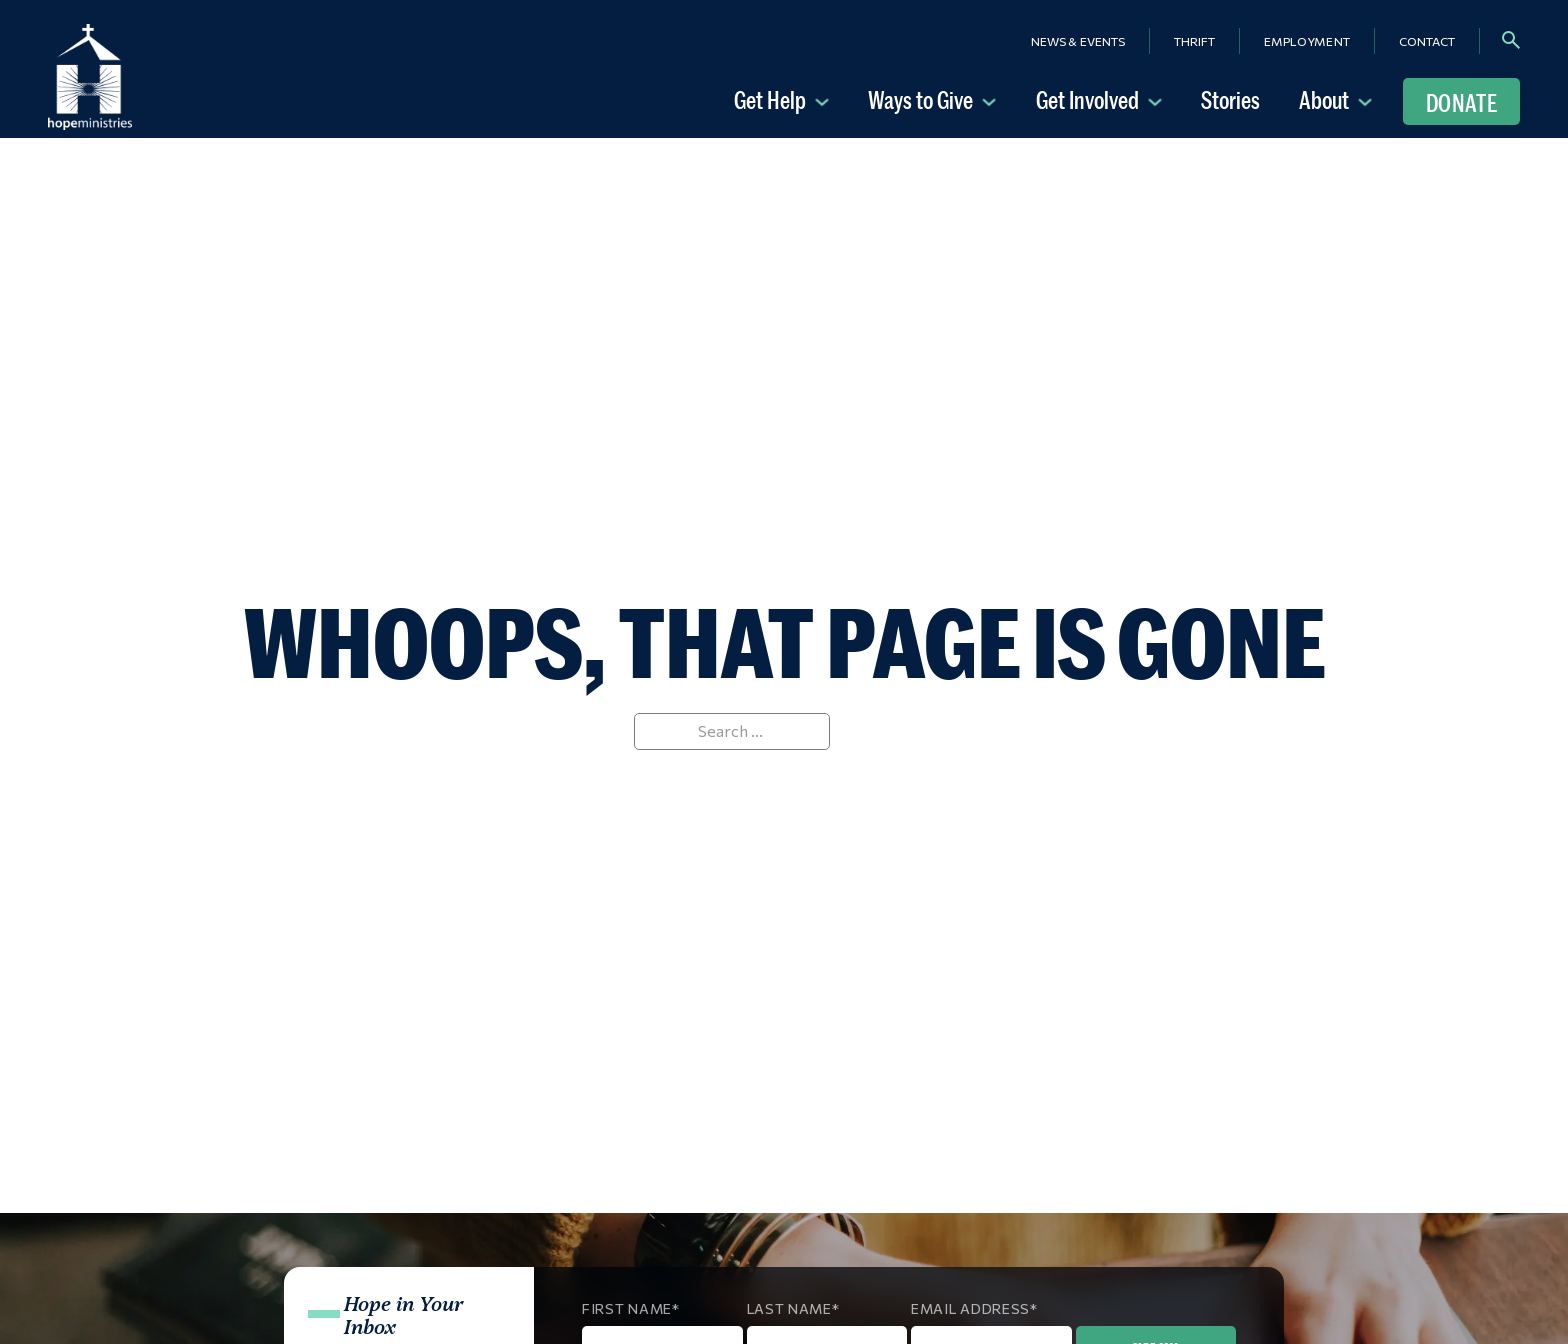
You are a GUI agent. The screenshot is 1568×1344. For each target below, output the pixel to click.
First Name (627, 1308)
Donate (1461, 103)
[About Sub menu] (1369, 100)
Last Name (789, 1308)
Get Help (770, 100)
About (1324, 100)
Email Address (970, 1308)
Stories (1230, 100)
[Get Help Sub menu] (826, 100)
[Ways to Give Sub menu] (993, 100)
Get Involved (1087, 100)
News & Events (1078, 41)
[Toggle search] (1511, 40)
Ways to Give (920, 100)
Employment (1307, 41)
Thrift (1194, 41)
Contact (1427, 41)
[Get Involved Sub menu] (1159, 100)
